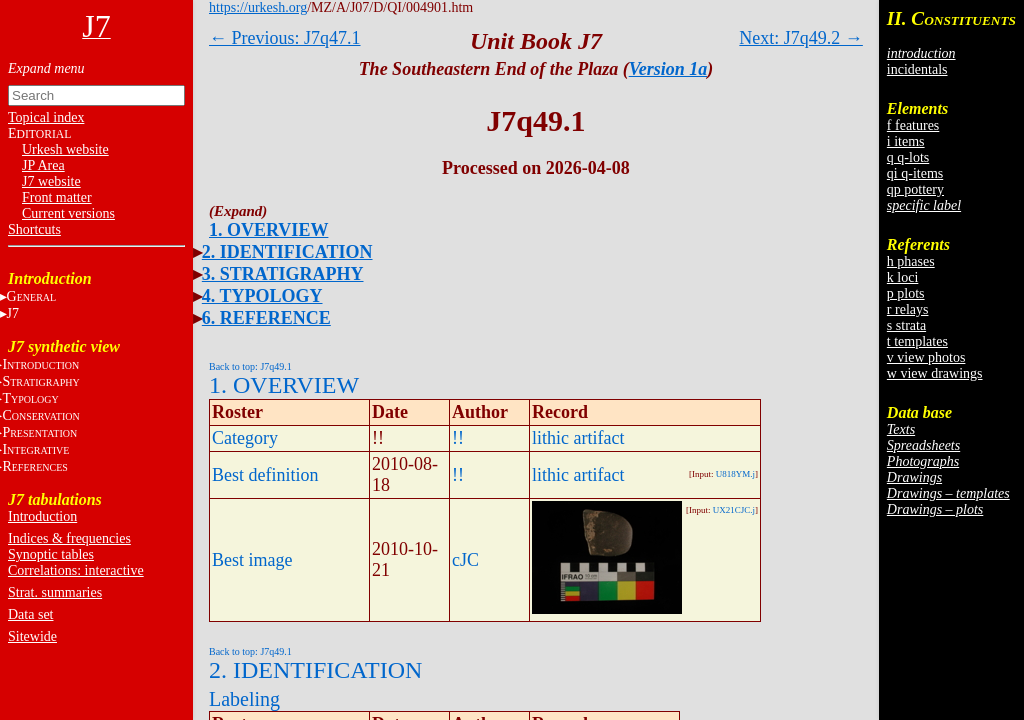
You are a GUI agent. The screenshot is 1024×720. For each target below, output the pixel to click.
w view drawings (935, 373)
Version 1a (668, 69)
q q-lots (908, 157)
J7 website (51, 181)
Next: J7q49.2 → (801, 38)
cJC (465, 560)
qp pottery (915, 189)
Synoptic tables (51, 554)
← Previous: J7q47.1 (285, 38)
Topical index (46, 117)
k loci (903, 277)
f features (913, 125)
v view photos (926, 357)
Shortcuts (34, 229)
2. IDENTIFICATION (287, 252)
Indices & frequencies (69, 538)
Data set (30, 614)
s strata (906, 325)
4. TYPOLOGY (262, 296)
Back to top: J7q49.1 (250, 366)
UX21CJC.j (734, 510)
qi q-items (915, 173)
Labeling (244, 699)
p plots (906, 293)
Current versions (68, 213)
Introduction (42, 516)
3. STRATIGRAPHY (283, 274)
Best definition (265, 475)
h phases (911, 261)
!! (458, 438)
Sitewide (32, 636)
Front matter (57, 197)
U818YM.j (735, 474)
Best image (252, 560)
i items (906, 141)
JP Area (43, 165)
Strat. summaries (55, 592)
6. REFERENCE (266, 318)
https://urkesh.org (258, 7)
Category (245, 438)
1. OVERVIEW (268, 230)
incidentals (917, 69)
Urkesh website (65, 149)
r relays (908, 309)
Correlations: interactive (76, 570)
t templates (917, 341)
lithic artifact (578, 438)
